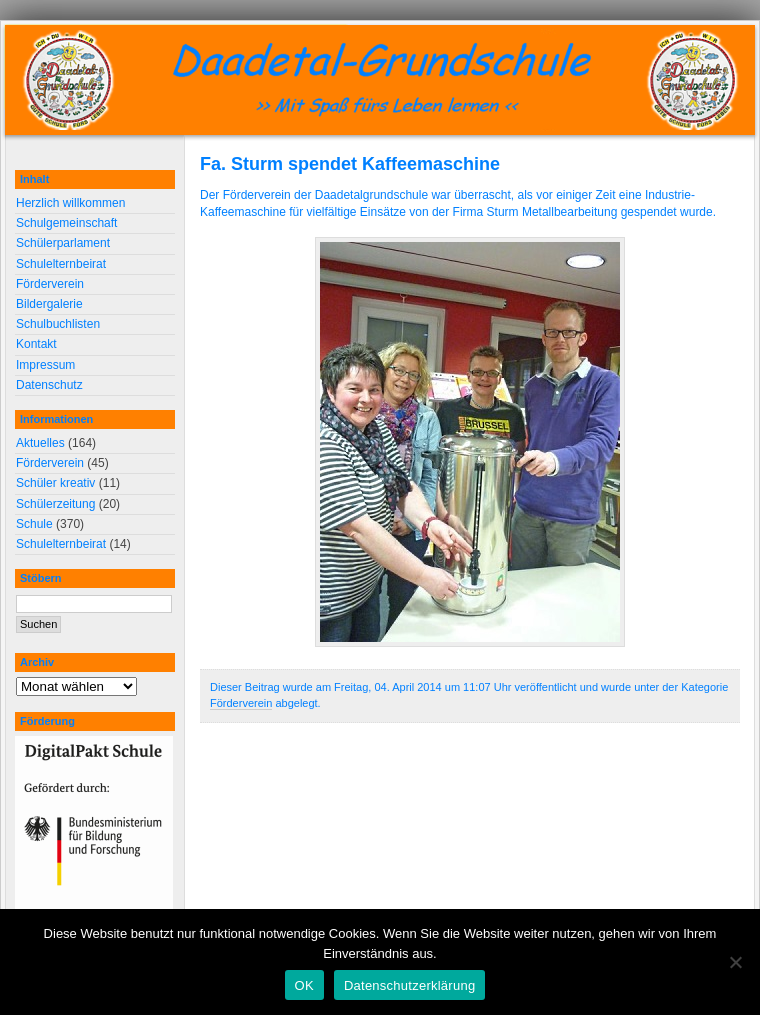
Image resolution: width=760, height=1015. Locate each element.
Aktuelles (40, 443)
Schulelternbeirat (61, 264)
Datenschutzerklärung (409, 985)
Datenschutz (49, 385)
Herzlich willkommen (70, 203)
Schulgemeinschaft (66, 223)
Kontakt (36, 344)
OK (304, 985)
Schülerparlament (63, 243)
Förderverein (241, 703)
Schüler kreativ (55, 483)
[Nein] (735, 962)
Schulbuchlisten (58, 324)
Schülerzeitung (55, 504)
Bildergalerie (49, 304)
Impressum (45, 365)
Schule (34, 524)
